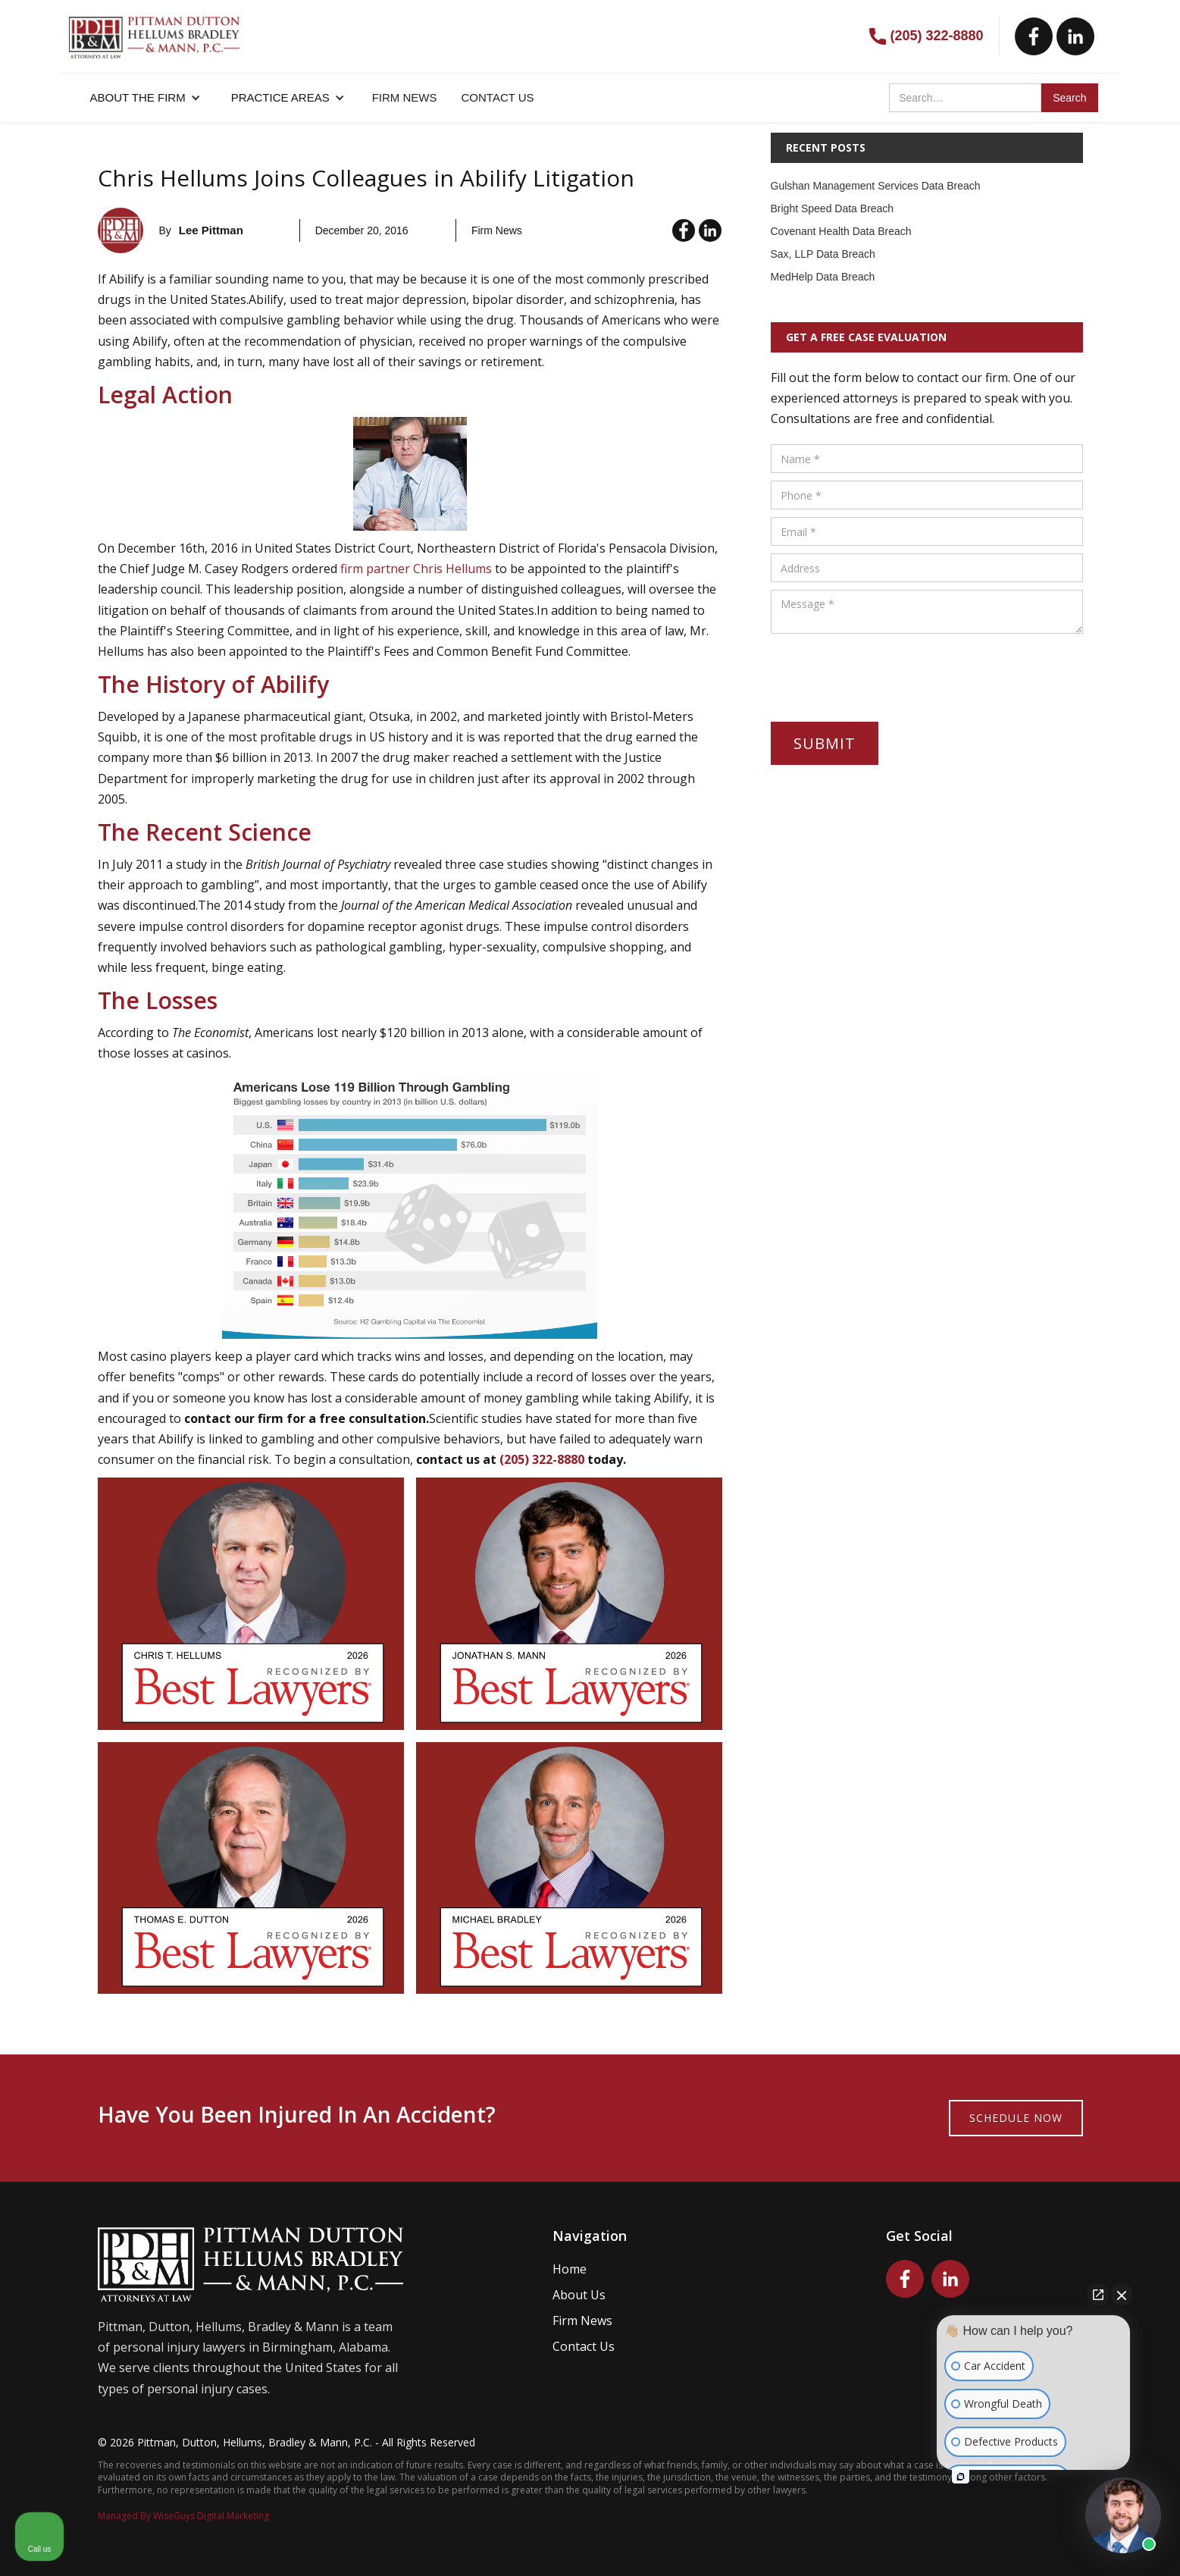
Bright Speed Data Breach (832, 208)
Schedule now (1016, 2118)
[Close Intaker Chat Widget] (1121, 2294)
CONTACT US (498, 97)
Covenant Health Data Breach (841, 231)
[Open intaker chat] (960, 2477)
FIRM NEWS (404, 97)
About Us (579, 2294)
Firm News (582, 2320)
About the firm (138, 97)
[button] (145, 98)
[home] (154, 30)
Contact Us (583, 2346)
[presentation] (886, 670)
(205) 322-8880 (936, 35)
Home (569, 2269)
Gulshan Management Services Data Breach (876, 186)
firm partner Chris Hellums (416, 568)
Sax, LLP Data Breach (823, 254)
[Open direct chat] (1098, 2294)
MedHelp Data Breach (823, 277)
